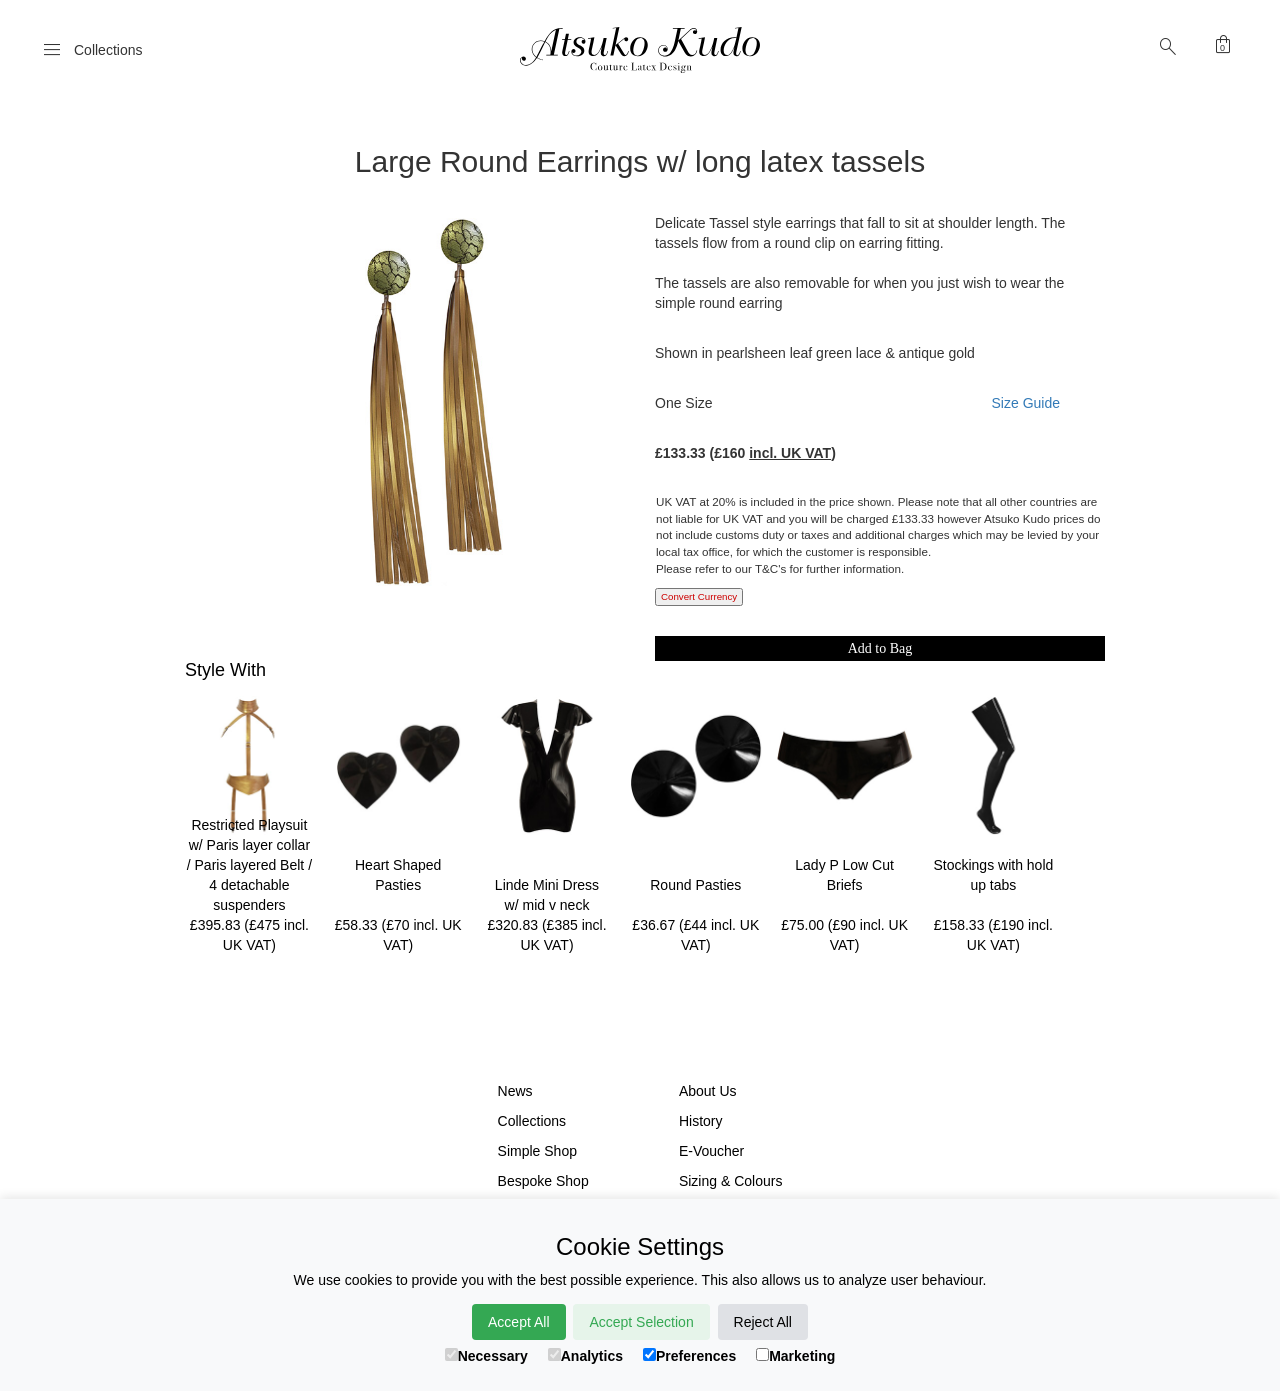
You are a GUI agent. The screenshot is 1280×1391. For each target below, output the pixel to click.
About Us (708, 1091)
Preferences (689, 1356)
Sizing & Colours (731, 1181)
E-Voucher (711, 1151)
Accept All (518, 1322)
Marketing (795, 1356)
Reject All (763, 1322)
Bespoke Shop (543, 1181)
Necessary (486, 1356)
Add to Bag (880, 648)
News (515, 1091)
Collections (532, 1121)
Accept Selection (641, 1322)
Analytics (585, 1356)
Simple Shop (537, 1151)
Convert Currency (699, 596)
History (701, 1121)
